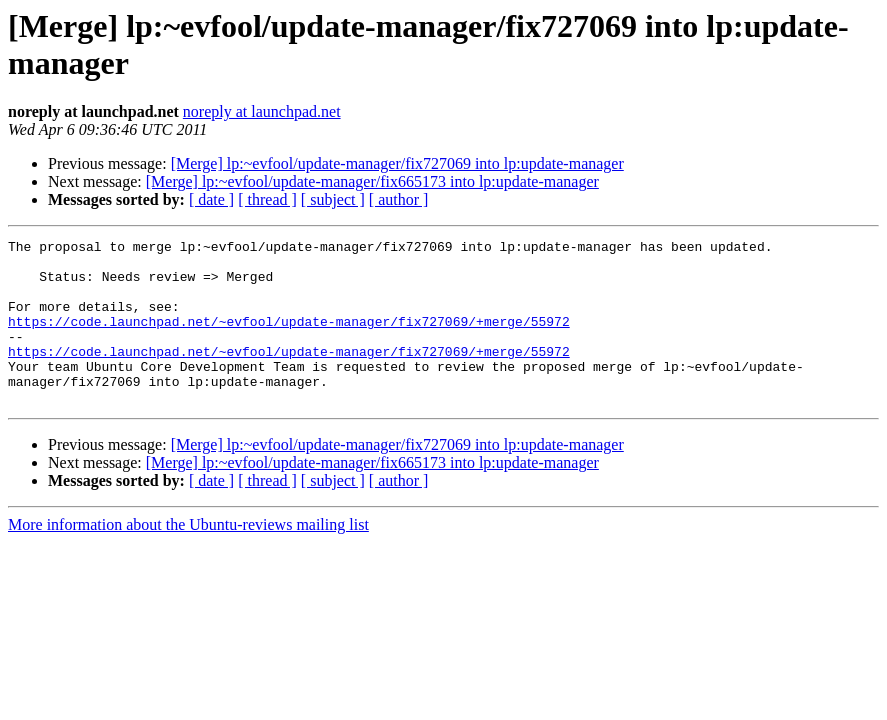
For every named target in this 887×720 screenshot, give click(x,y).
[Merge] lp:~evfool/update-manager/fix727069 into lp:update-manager (397, 163)
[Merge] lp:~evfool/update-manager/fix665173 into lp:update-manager (372, 181)
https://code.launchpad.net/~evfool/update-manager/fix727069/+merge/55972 (289, 339)
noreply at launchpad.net (262, 111)
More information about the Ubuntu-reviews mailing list (188, 557)
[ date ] (211, 199)
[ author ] (399, 199)
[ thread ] (267, 199)
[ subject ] (333, 199)
